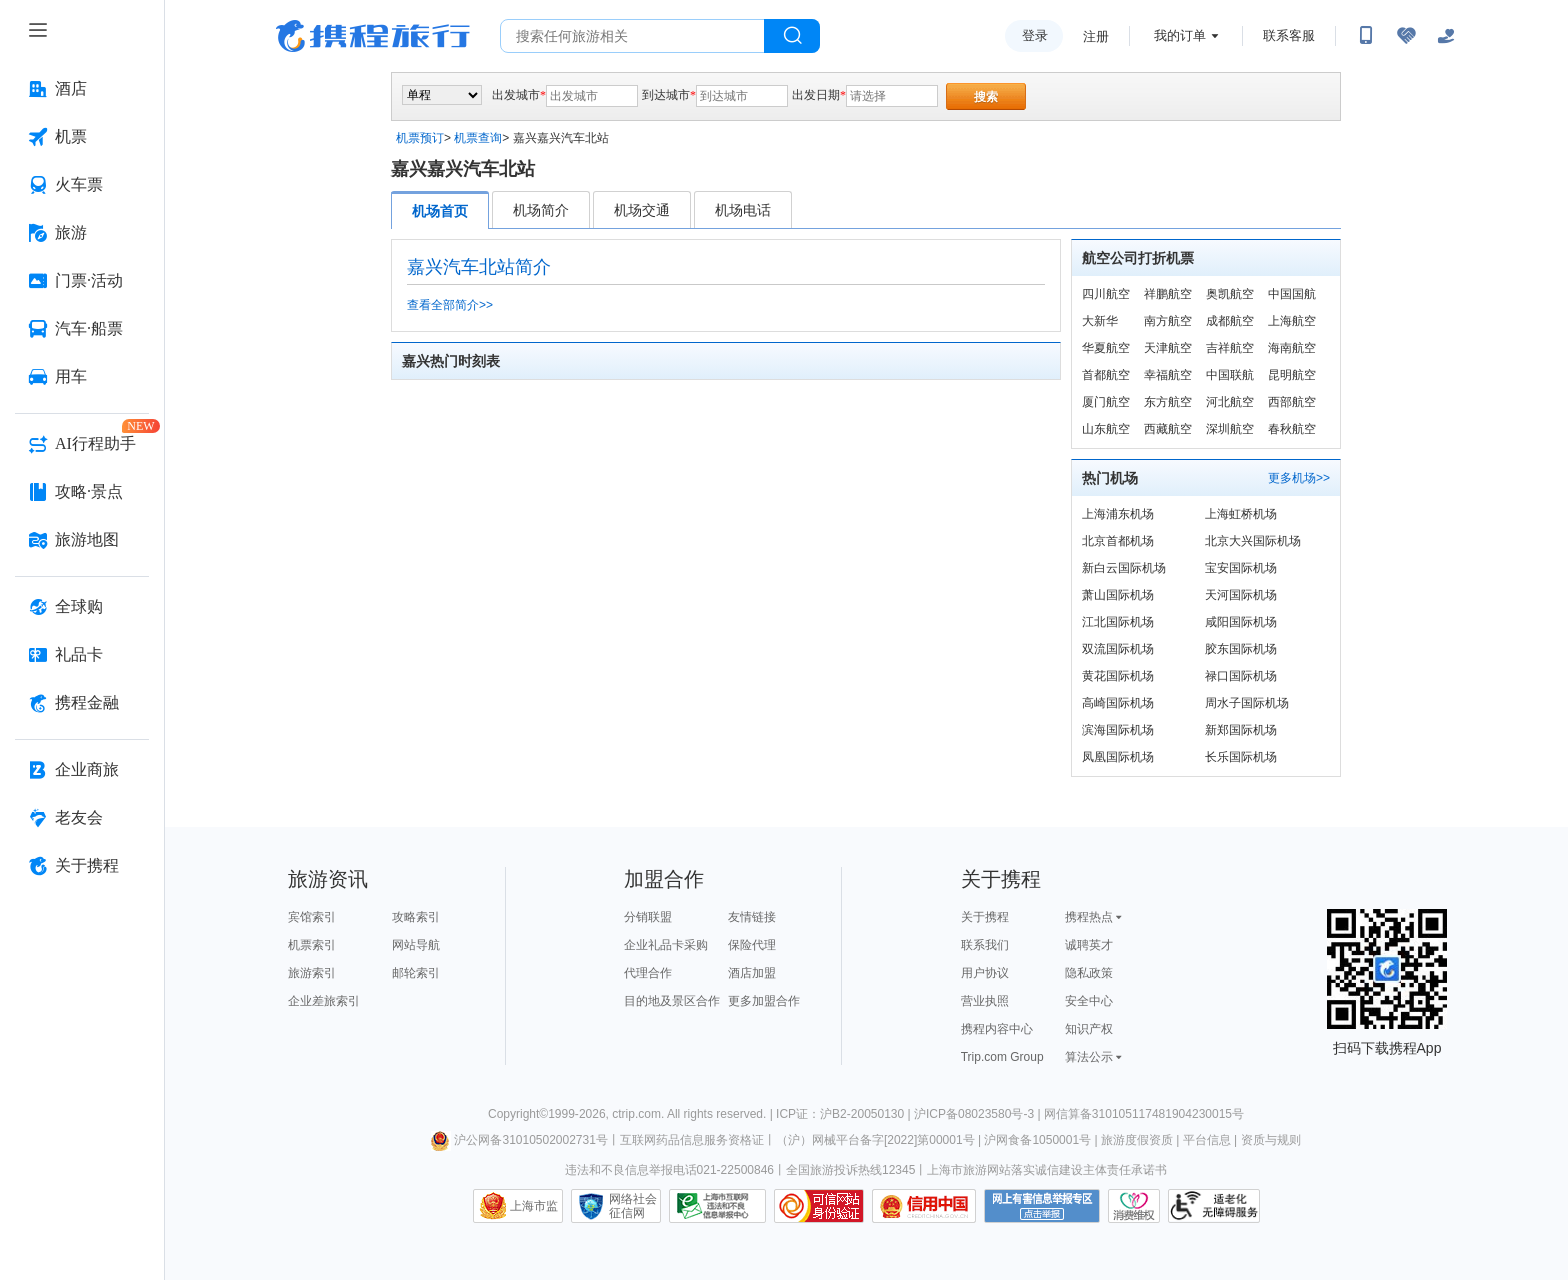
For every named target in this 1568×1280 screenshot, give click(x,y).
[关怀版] (1446, 36)
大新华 (1100, 321)
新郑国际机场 (1241, 730)
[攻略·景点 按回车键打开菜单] (82, 492)
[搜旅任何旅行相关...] (632, 36)
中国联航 (1230, 375)
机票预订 (420, 138)
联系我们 (985, 945)
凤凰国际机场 (1118, 757)
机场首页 (440, 211)
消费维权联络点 (1134, 1206)
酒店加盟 (752, 973)
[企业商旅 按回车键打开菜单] (82, 770)
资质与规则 (1271, 1140)
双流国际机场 (1118, 649)
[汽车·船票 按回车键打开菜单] (82, 329)
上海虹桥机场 (1241, 514)
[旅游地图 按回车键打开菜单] (82, 540)
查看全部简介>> (450, 305)
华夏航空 (1106, 348)
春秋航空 (1292, 429)
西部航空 (1292, 402)
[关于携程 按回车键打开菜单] (82, 866)
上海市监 (534, 1206)
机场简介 (541, 210)
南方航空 (1168, 321)
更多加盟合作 (764, 1001)
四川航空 (1106, 294)
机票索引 (312, 945)
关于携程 (985, 917)
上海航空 (1292, 321)
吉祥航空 (1230, 348)
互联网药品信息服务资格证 (692, 1140)
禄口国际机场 (1241, 676)
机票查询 (478, 138)
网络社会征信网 (633, 1206)
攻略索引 (416, 917)
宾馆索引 (312, 917)
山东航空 (1106, 429)
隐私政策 (1089, 973)
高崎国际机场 (1118, 703)
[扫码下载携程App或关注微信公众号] (1366, 36)
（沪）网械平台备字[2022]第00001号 (875, 1140)
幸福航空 (1168, 375)
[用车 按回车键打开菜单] (82, 377)
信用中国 (924, 1206)
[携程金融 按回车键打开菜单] (82, 703)
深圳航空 (1230, 429)
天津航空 (1168, 348)
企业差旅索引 (324, 1001)
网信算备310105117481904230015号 (1144, 1114)
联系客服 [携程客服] (1289, 35)
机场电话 (743, 210)
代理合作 (648, 973)
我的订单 (1180, 35)
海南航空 (1292, 348)
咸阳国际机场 (1241, 622)
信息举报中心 (717, 1206)
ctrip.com (636, 1114)
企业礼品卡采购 (666, 945)
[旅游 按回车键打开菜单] (82, 233)
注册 (1096, 36)
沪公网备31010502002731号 (519, 1140)
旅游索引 (312, 973)
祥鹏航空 (1168, 294)
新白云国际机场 (1124, 568)
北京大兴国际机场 (1253, 541)
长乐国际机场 (1241, 757)
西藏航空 (1168, 429)
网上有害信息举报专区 (1042, 1206)
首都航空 (1106, 375)
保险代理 (752, 945)
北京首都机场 (1118, 541)
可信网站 (819, 1206)
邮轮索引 (416, 973)
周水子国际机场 (1247, 703)
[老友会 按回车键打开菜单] (82, 818)
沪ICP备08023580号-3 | (979, 1114)
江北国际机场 (1118, 622)
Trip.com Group (1002, 1057)
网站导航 (416, 945)
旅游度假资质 (1137, 1140)
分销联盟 (648, 917)
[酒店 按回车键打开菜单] (82, 89)
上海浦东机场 (1118, 514)
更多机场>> (1299, 478)
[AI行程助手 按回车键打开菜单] (82, 444)
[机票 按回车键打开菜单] (82, 137)
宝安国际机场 (1241, 568)
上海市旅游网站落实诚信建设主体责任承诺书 (1047, 1170)
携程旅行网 (373, 36)
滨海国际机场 (1118, 730)
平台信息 (1207, 1140)
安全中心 (1089, 1001)
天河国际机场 (1241, 595)
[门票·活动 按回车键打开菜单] (82, 281)
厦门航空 (1106, 402)
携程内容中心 (997, 1029)
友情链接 (752, 917)
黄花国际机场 (1118, 676)
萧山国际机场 (1118, 595)
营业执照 (985, 1001)
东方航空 (1168, 402)
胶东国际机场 (1241, 649)
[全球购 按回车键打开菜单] (82, 607)
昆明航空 (1292, 375)
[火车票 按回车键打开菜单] (82, 185)
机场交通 (642, 210)
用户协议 (985, 973)
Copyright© (518, 1114)
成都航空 (1230, 321)
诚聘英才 (1089, 945)
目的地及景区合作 (672, 1001)
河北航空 (1230, 402)
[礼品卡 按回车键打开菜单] (82, 655)
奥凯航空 (1230, 294)
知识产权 (1089, 1029)
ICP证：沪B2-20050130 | (845, 1114)
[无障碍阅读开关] (1406, 36)
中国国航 (1292, 294)
